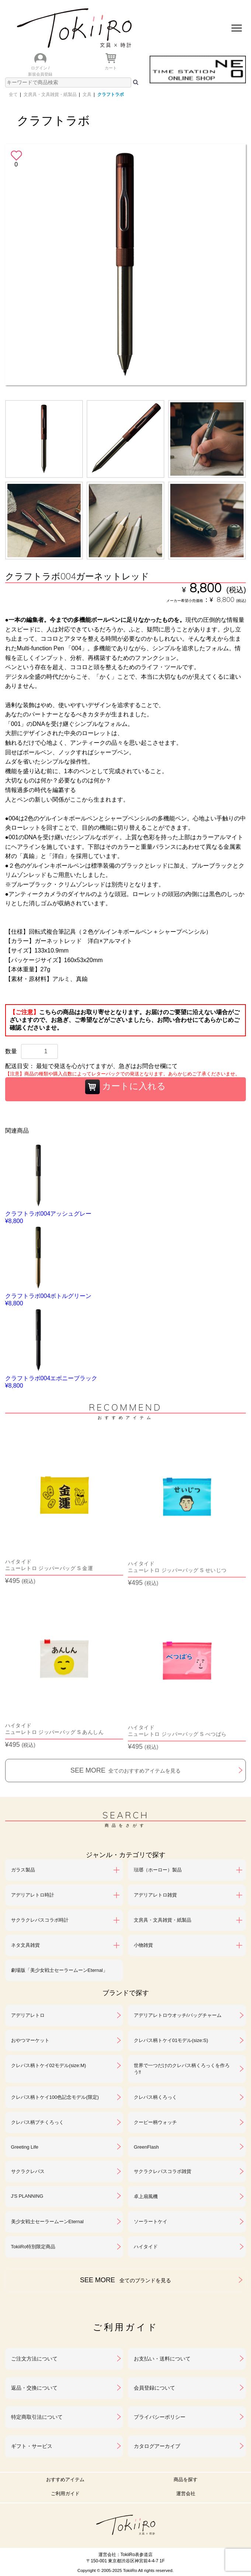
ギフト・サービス (31, 2446)
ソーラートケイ (150, 2221)
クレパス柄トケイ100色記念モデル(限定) (55, 2097)
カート (111, 68)
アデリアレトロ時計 (32, 1895)
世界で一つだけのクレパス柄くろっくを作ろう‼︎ (182, 2069)
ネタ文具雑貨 (25, 1945)
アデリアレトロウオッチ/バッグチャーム (178, 2015)
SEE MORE (125, 1770)
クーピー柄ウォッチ (155, 2122)
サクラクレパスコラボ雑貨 (162, 2171)
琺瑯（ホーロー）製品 (158, 1870)
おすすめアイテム (65, 2479)
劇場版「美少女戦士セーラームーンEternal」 (59, 1970)
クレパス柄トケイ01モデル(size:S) (171, 2040)
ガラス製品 (23, 1870)
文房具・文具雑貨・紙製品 (50, 94)
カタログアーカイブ (157, 2446)
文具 (87, 94)
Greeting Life (24, 2147)
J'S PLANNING (27, 2196)
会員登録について (154, 2388)
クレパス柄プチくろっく (37, 2122)
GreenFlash (146, 2147)
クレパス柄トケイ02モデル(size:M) (48, 2065)
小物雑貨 (143, 1945)
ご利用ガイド (65, 2493)
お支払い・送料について (162, 2359)
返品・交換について (34, 2388)
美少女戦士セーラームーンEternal (47, 2221)
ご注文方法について (34, 2359)
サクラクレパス (28, 2171)
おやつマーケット (30, 2040)
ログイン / (40, 68)
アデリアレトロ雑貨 (155, 1895)
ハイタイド (146, 2246)
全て (13, 94)
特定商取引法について (37, 2417)
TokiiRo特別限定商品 (33, 2246)
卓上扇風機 (146, 2196)
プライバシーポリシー (159, 2417)
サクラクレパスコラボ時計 (40, 1920)
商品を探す (186, 2479)
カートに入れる (125, 1086)
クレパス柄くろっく (155, 2097)
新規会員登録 (40, 74)
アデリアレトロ (28, 2015)
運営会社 (185, 2493)
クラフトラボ (110, 94)
